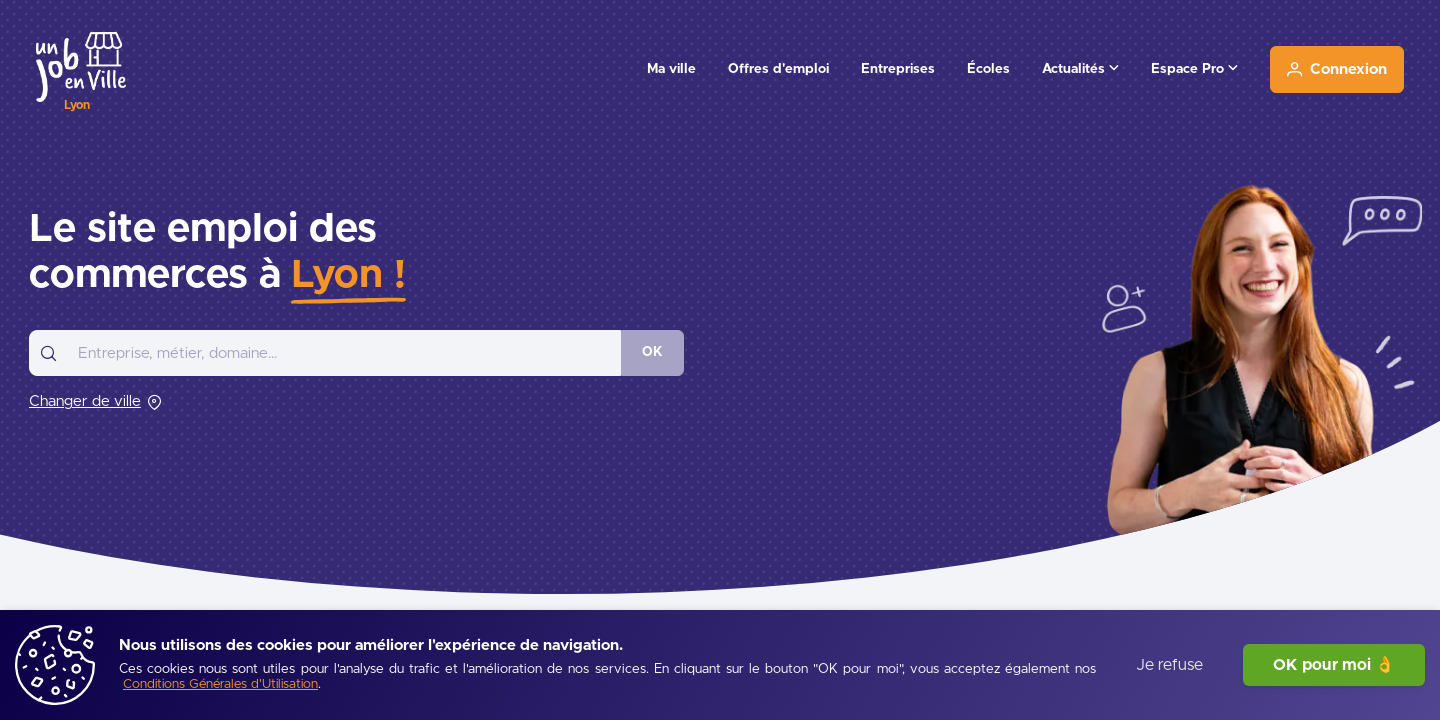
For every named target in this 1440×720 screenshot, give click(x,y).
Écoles (988, 69)
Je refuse (1169, 665)
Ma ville (671, 69)
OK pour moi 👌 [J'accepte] (1334, 665)
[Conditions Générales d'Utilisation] (220, 685)
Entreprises (898, 69)
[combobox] (325, 353)
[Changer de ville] (95, 402)
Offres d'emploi (778, 69)
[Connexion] (1337, 69)
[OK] (652, 353)
